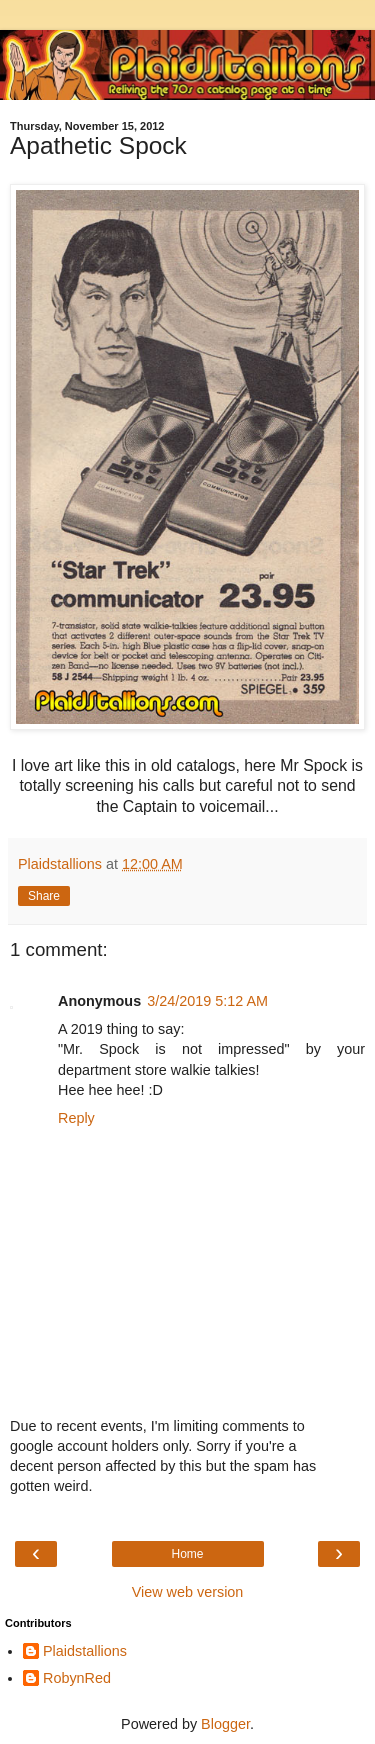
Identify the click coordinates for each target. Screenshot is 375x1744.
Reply (76, 1118)
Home (187, 1554)
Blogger (225, 1724)
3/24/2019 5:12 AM (207, 1001)
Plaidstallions (85, 1651)
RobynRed (77, 1678)
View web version (188, 1592)
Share (44, 896)
